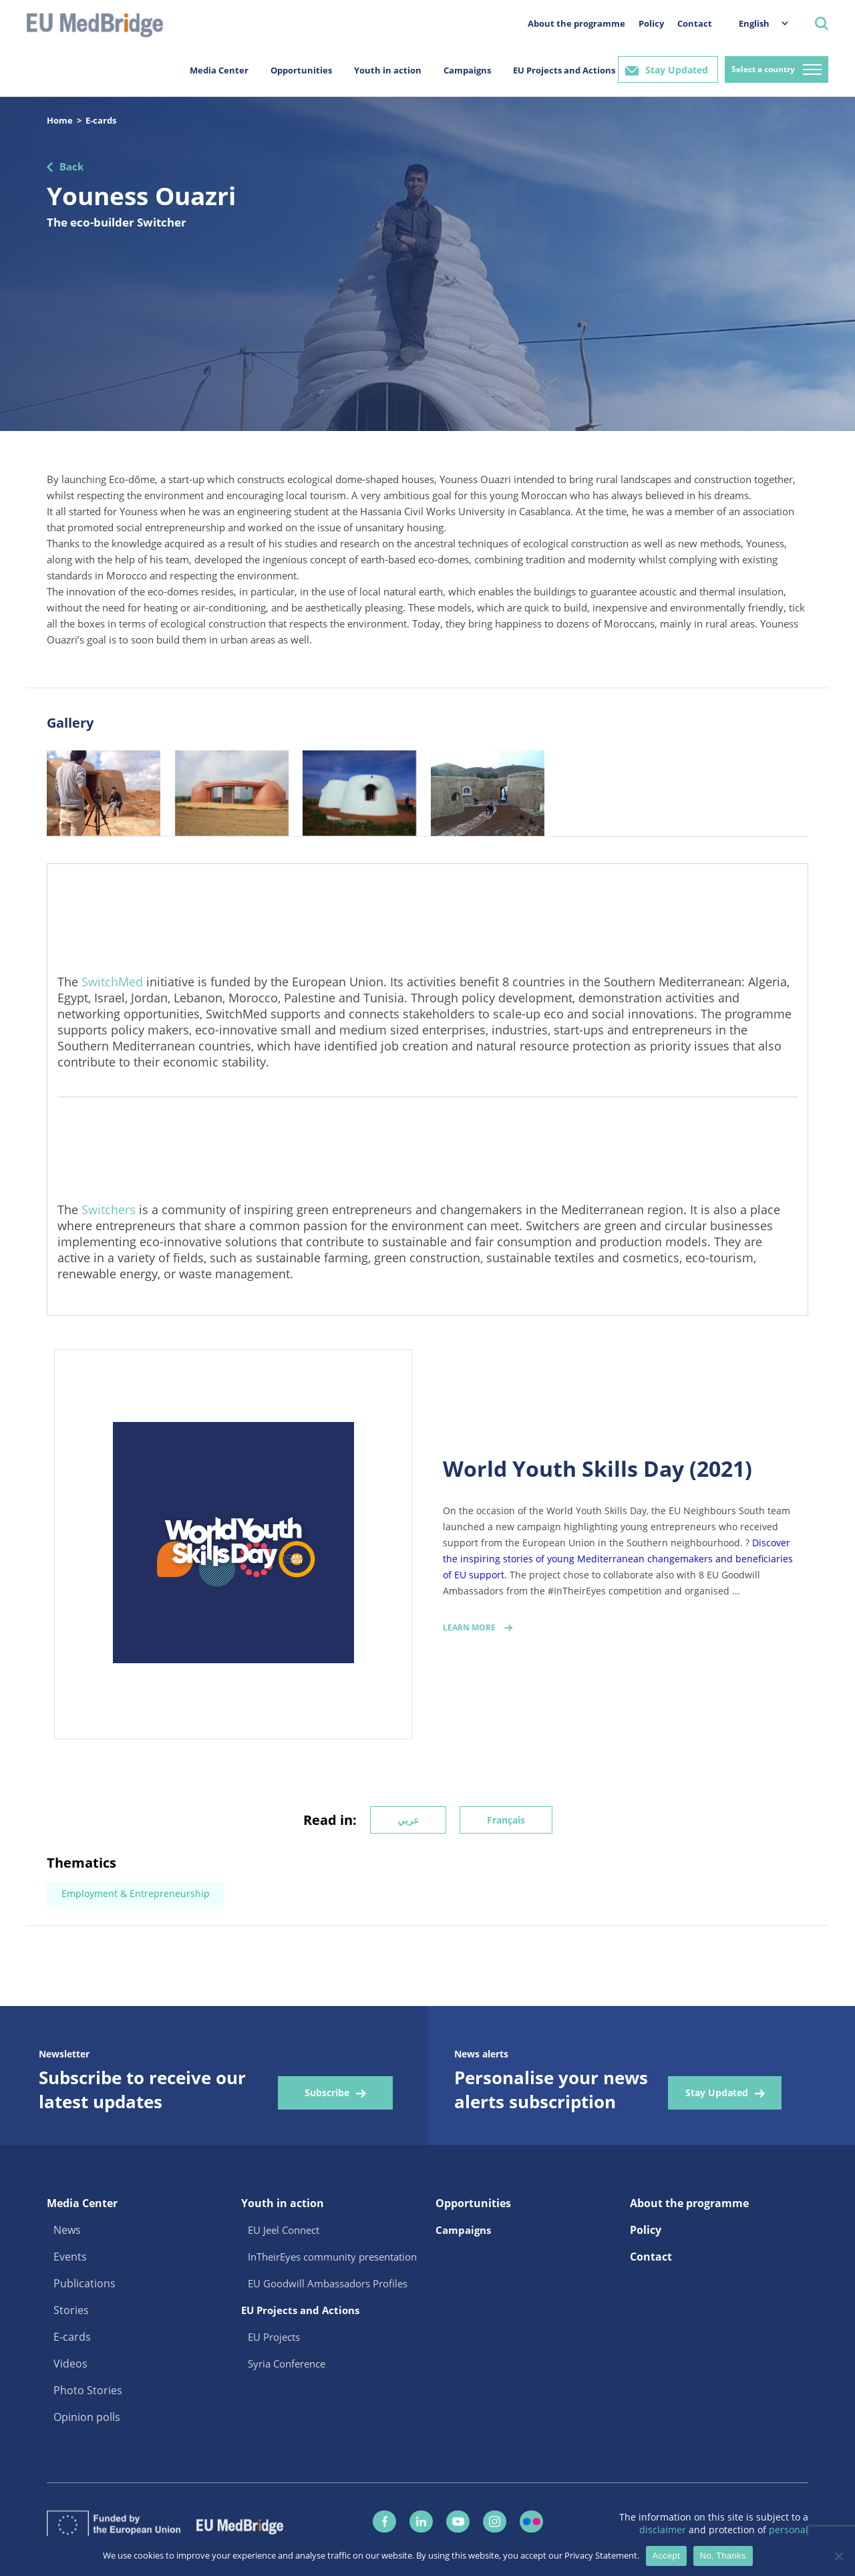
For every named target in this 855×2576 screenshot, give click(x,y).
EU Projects (274, 2336)
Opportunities (301, 70)
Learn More (469, 1627)
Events (70, 2256)
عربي (408, 1820)
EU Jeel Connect (283, 2230)
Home (60, 120)
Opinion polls (86, 2417)
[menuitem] (756, 23)
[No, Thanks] (838, 2556)
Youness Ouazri (141, 195)
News (67, 2230)
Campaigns (467, 70)
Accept (666, 2556)
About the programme (576, 23)
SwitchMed (112, 982)
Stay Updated (676, 69)
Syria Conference (286, 2363)
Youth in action (387, 70)
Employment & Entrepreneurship (135, 1893)
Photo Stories (87, 2390)
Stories (71, 2310)
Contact (694, 23)
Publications (84, 2283)
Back (71, 166)
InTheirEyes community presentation (332, 2256)
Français (506, 1820)
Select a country (763, 69)
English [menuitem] (754, 23)
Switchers (108, 1209)
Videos (70, 2363)
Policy (651, 23)
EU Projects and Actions (564, 70)
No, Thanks (723, 2556)
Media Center (219, 70)
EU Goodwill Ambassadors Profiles (327, 2283)
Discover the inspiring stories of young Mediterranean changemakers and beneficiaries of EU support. (618, 1558)
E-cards (101, 120)
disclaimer (664, 2529)
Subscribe (327, 2092)
